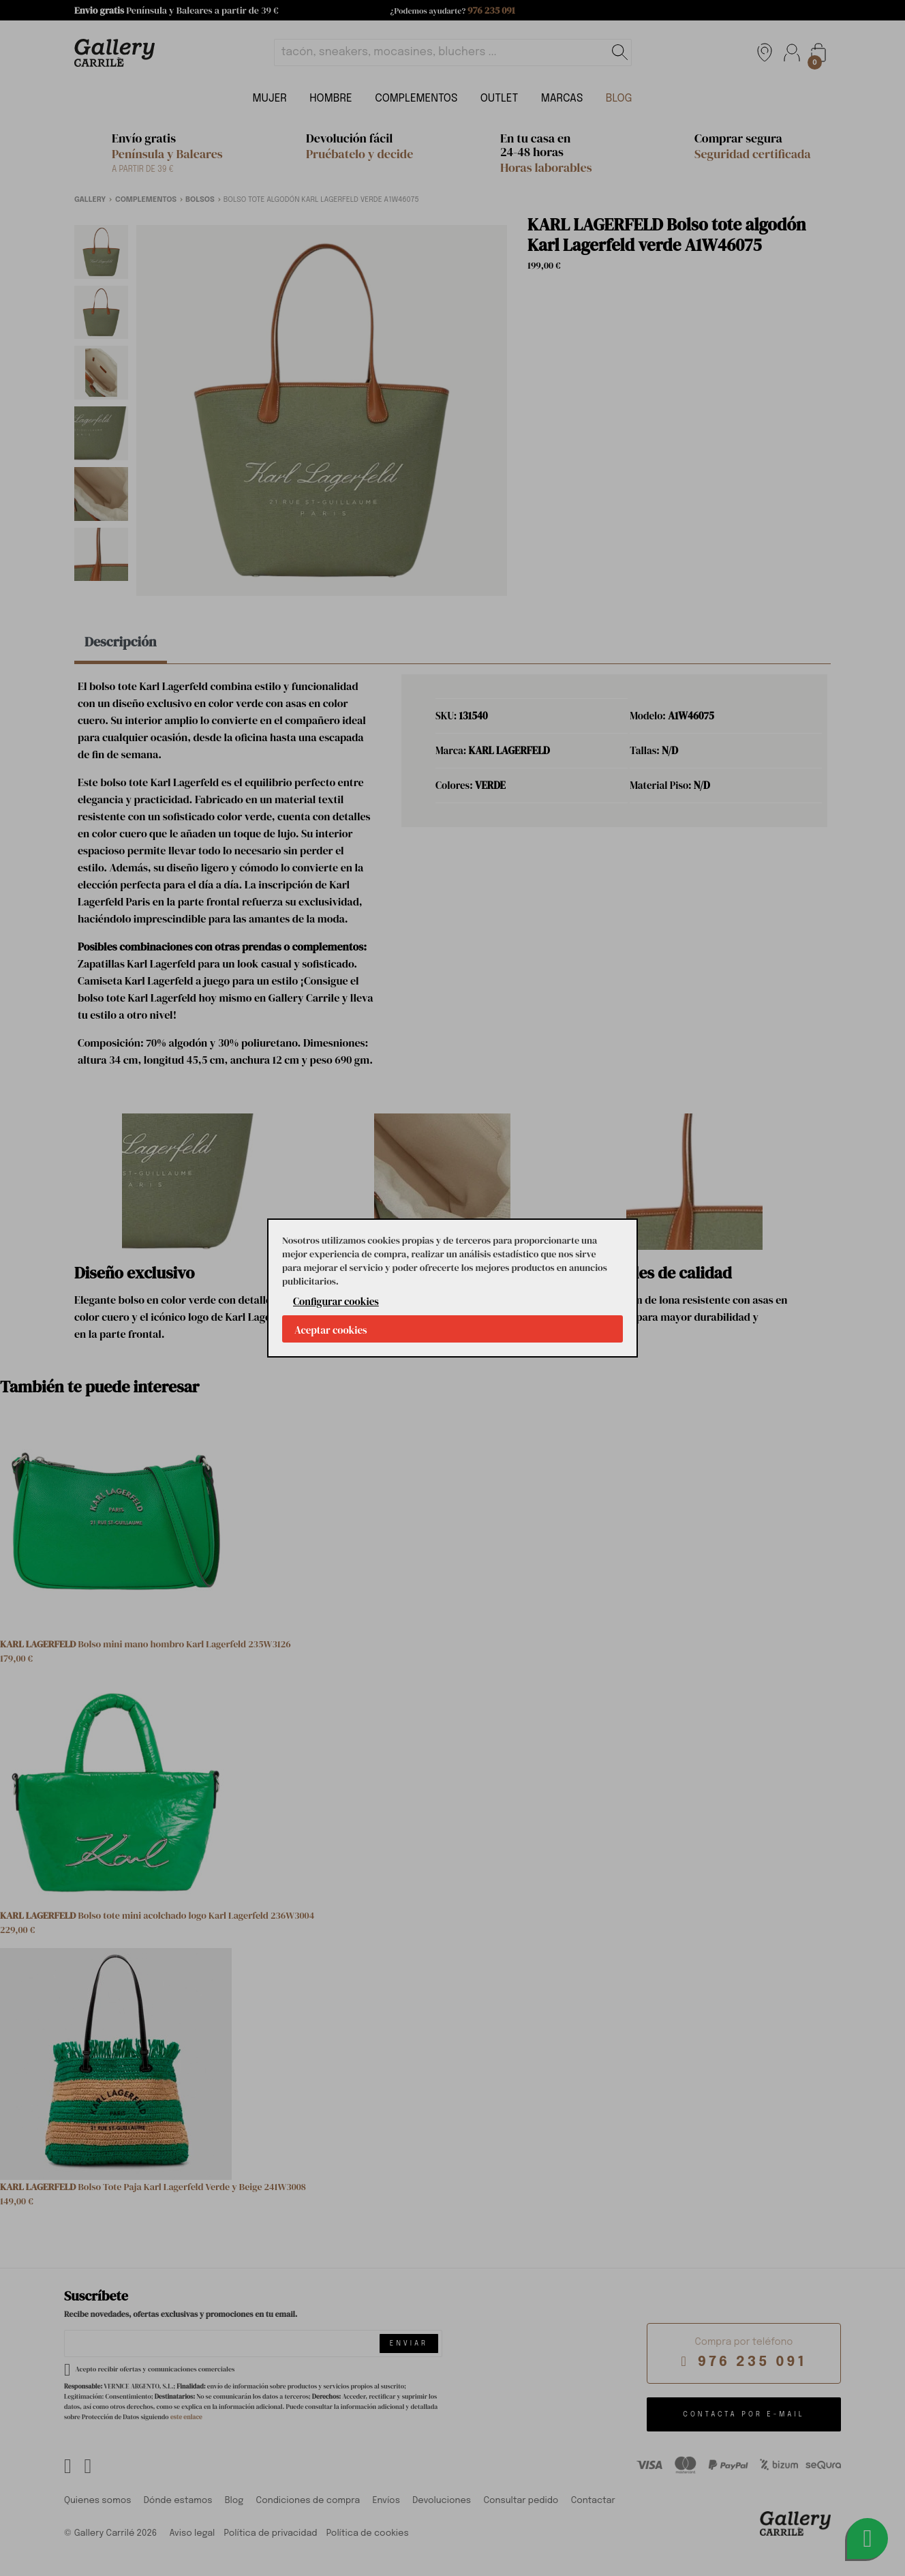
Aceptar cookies (330, 1330)
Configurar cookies (336, 1301)
